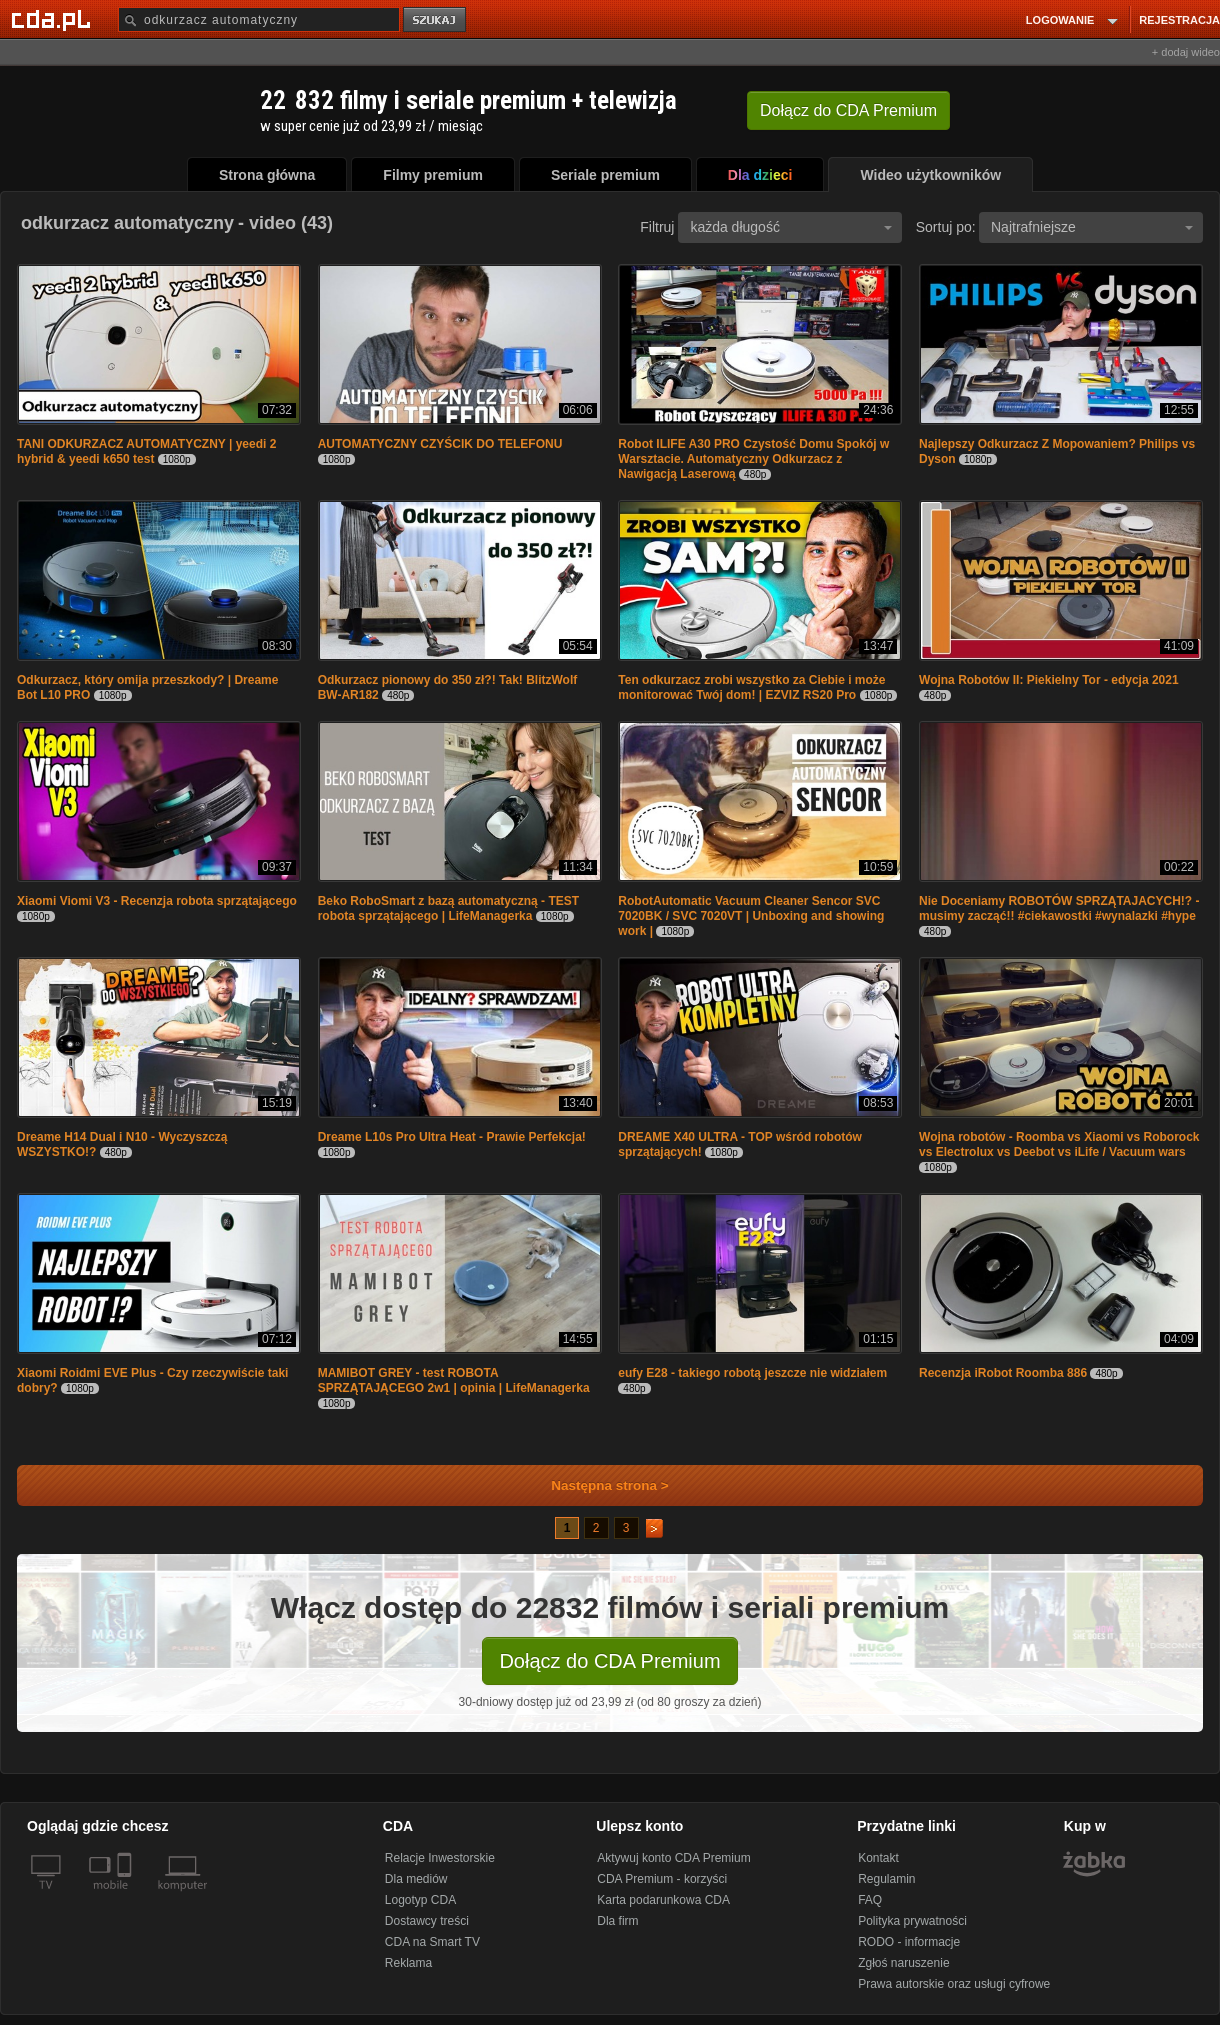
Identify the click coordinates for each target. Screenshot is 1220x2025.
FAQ (870, 1900)
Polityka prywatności (912, 1921)
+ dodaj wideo (1186, 52)
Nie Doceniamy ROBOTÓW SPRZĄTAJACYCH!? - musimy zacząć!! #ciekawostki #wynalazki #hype (1059, 908)
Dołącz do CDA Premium (609, 1661)
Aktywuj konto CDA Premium (673, 1858)
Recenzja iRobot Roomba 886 (1003, 1373)
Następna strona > (596, 1485)
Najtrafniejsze (1092, 227)
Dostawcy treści (427, 1921)
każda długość (791, 227)
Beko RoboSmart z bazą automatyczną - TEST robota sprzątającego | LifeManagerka (448, 908)
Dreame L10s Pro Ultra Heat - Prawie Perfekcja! (452, 1137)
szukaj (436, 20)
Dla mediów (416, 1879)
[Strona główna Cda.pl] (54, 19)
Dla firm (617, 1921)
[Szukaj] (259, 19)
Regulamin (886, 1879)
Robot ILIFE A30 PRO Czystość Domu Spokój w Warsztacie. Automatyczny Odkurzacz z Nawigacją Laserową (753, 459)
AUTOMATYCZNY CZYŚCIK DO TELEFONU (440, 444)
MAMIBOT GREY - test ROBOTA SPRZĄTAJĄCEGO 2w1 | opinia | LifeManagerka (454, 1380)
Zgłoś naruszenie (903, 1963)
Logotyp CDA (420, 1900)
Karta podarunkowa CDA (663, 1900)
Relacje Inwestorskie (440, 1858)
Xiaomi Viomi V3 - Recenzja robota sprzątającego (157, 901)
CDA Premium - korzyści (662, 1879)
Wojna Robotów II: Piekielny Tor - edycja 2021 (1049, 680)
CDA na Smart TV (432, 1942)
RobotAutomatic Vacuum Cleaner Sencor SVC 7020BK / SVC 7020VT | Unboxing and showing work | (751, 916)
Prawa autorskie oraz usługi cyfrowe (954, 1984)
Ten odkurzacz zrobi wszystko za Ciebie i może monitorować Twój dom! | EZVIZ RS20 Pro (751, 687)
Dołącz (848, 110)
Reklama (408, 1963)
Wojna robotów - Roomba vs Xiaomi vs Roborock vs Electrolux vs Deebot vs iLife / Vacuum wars (1059, 1144)
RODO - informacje (909, 1942)
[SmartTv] (126, 1897)
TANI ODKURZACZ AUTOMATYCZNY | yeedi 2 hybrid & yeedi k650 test (146, 451)
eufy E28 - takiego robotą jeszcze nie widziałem (752, 1373)
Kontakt (878, 1858)
